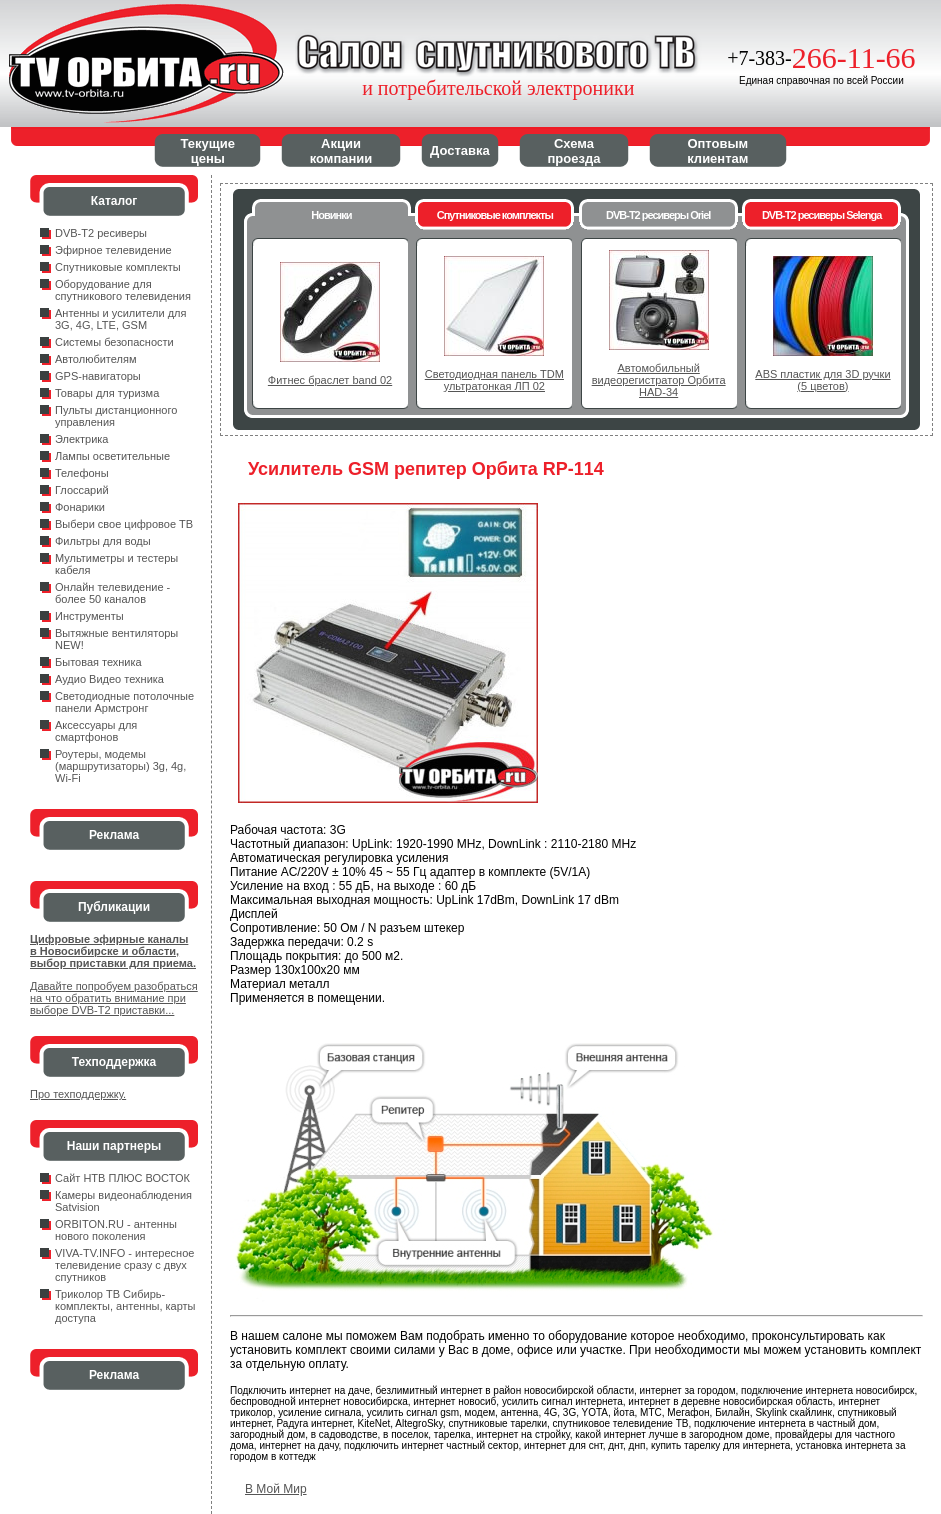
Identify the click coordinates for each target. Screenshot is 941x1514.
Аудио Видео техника (109, 679)
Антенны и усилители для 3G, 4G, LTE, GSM (120, 319)
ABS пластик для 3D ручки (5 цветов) (822, 380)
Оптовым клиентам (717, 151)
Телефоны (82, 473)
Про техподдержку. (78, 1094)
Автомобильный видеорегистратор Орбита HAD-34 (659, 380)
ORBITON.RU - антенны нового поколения (116, 1230)
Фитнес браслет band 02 (330, 380)
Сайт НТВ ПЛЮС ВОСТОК (122, 1178)
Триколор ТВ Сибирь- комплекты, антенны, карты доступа (125, 1306)
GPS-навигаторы (98, 376)
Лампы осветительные (112, 456)
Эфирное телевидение (113, 250)
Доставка (460, 150)
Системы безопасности (114, 342)
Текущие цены (208, 151)
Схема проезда (573, 151)
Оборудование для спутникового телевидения (123, 290)
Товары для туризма (107, 393)
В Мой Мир (276, 1489)
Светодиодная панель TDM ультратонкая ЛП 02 (494, 380)
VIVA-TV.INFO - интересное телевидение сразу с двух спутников (124, 1265)
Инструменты (89, 616)
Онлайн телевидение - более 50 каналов (112, 593)
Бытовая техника (98, 662)
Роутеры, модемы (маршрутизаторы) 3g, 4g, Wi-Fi (120, 766)
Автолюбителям (95, 359)
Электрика (82, 439)
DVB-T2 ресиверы (101, 233)
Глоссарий (82, 490)
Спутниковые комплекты (118, 267)
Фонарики (80, 507)
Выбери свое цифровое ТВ (124, 524)
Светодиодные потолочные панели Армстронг (124, 702)
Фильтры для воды (103, 541)
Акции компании (341, 151)
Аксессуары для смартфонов (96, 731)
